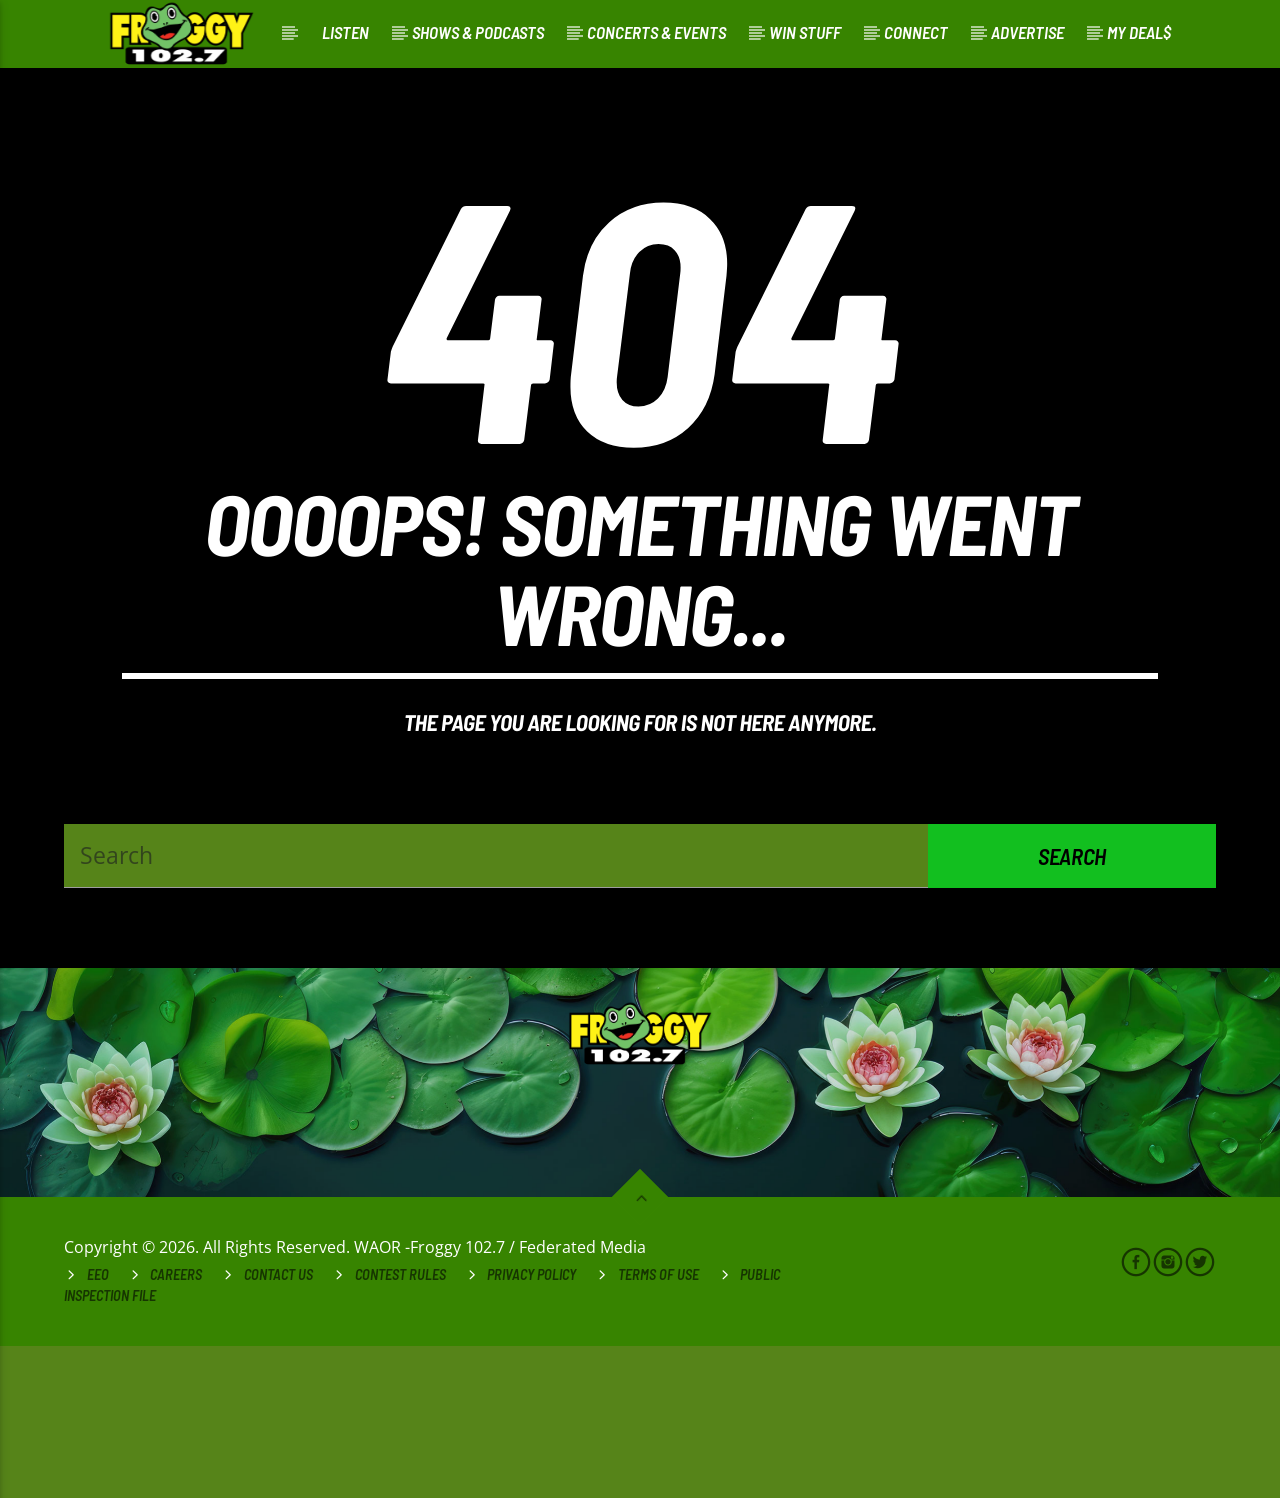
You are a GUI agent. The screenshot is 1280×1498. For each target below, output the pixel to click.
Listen (345, 32)
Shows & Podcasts (478, 32)
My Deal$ (1139, 32)
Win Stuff (805, 32)
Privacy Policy (531, 1426)
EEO (98, 1426)
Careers (176, 1426)
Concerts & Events (656, 32)
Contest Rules (400, 1426)
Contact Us (278, 1426)
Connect (916, 32)
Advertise (1027, 32)
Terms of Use (658, 1426)
